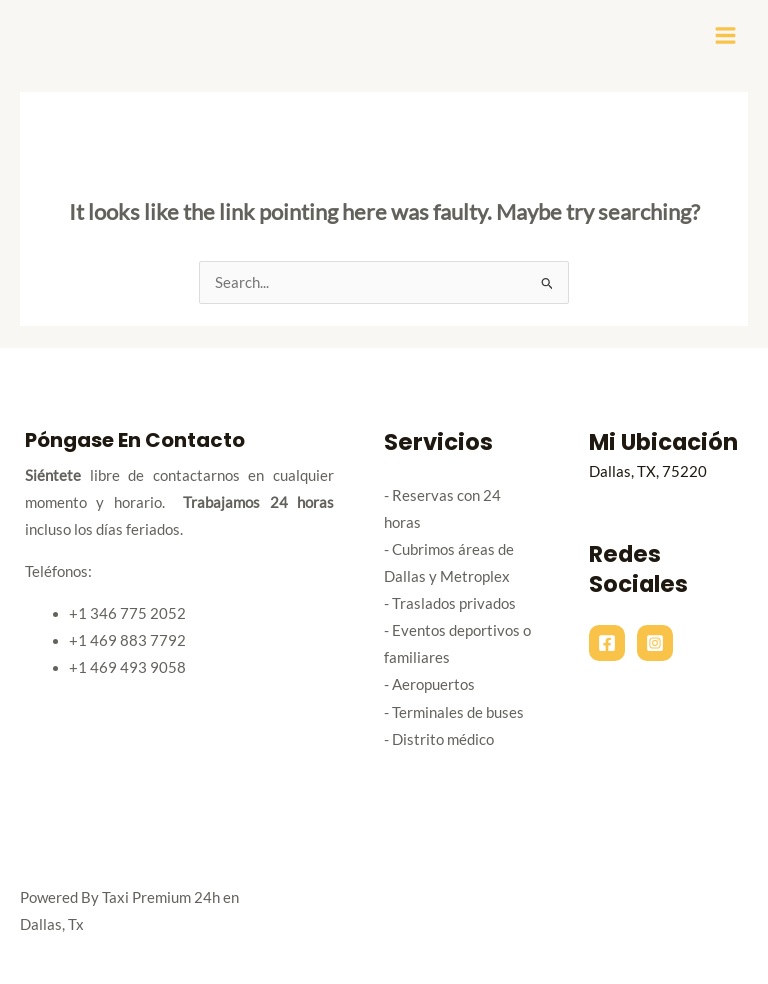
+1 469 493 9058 (127, 667)
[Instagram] (655, 643)
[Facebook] (607, 643)
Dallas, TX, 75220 (648, 471)
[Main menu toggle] (725, 35)
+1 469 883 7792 (127, 640)
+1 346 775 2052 (127, 613)
